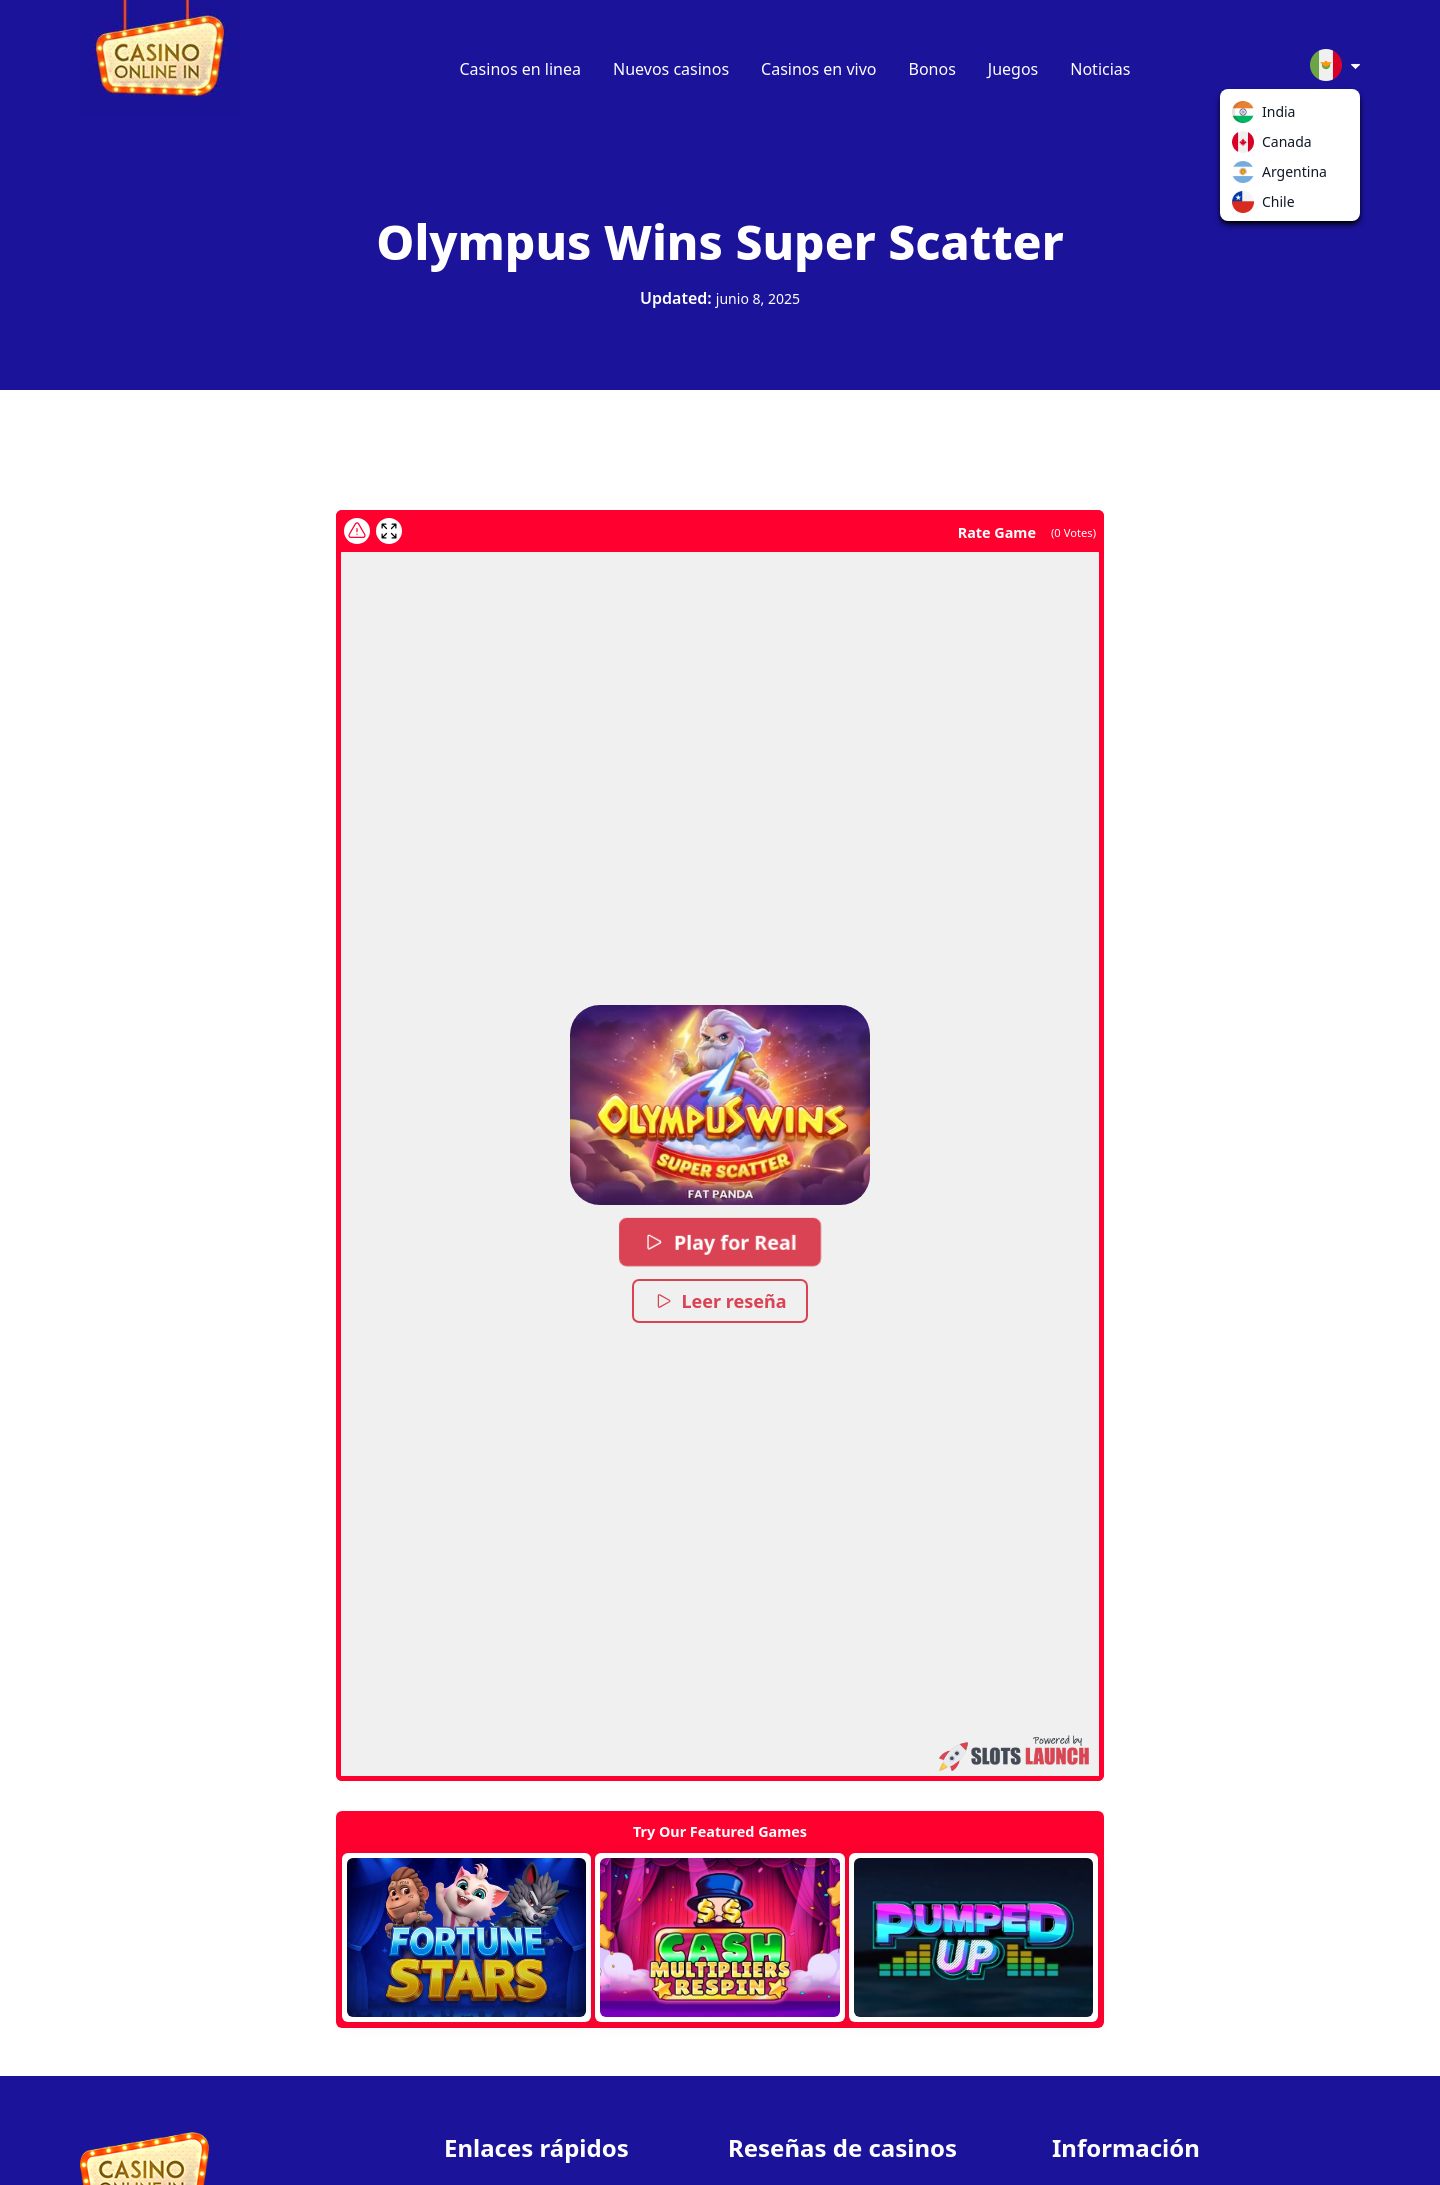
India (1247, 116)
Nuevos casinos (671, 69)
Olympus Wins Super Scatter (719, 241)
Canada (1247, 146)
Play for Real (720, 1242)
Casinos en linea (521, 69)
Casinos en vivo (818, 69)
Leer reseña (720, 1301)
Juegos (1013, 69)
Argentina (1247, 176)
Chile (1247, 206)
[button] (720, 1105)
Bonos (932, 69)
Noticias (1100, 69)
